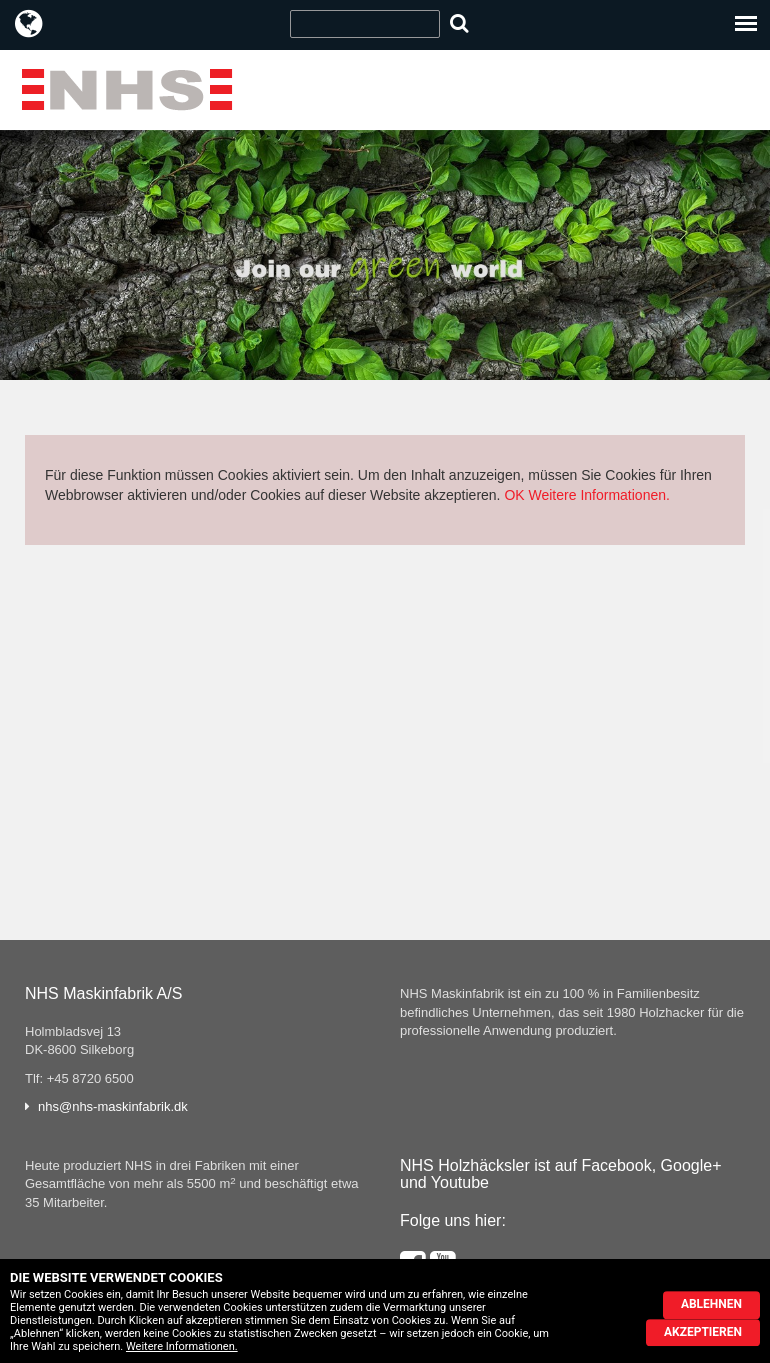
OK (514, 495)
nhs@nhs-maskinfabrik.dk (113, 1106)
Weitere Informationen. (599, 495)
